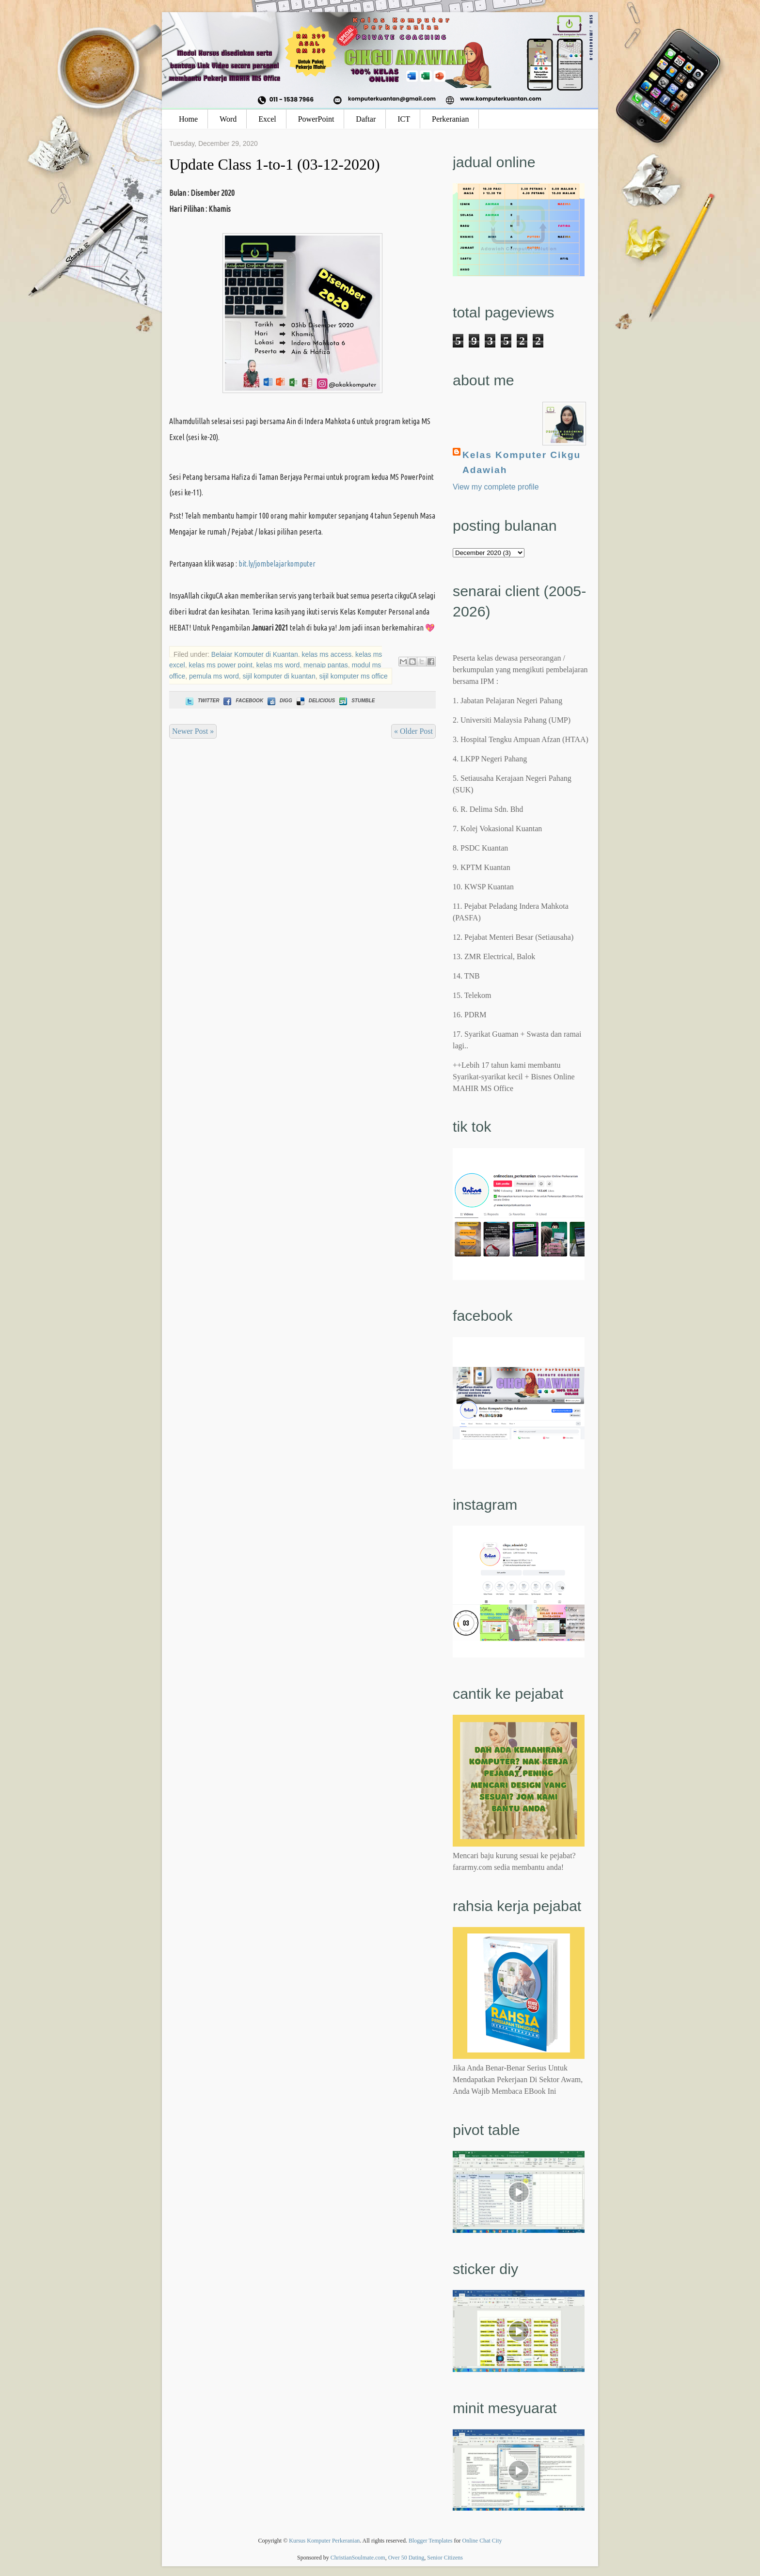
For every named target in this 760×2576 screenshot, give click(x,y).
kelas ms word (278, 665)
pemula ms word (214, 676)
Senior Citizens (445, 2557)
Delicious (315, 700)
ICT (403, 119)
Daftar (366, 119)
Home (188, 119)
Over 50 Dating (406, 2557)
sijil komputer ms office (353, 676)
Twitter (201, 700)
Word (228, 119)
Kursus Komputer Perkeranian (324, 2540)
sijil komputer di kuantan (278, 676)
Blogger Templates (431, 2540)
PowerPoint (316, 119)
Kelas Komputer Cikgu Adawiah (521, 462)
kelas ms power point (221, 665)
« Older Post (413, 731)
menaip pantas (325, 665)
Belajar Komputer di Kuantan (254, 654)
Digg (279, 700)
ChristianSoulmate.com (358, 2557)
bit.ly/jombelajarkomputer (277, 563)
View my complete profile (496, 487)
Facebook (242, 700)
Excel (267, 119)
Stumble (356, 700)
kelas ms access (327, 654)
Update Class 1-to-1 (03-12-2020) (274, 164)
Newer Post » (193, 731)
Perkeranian (450, 119)
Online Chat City (482, 2540)
